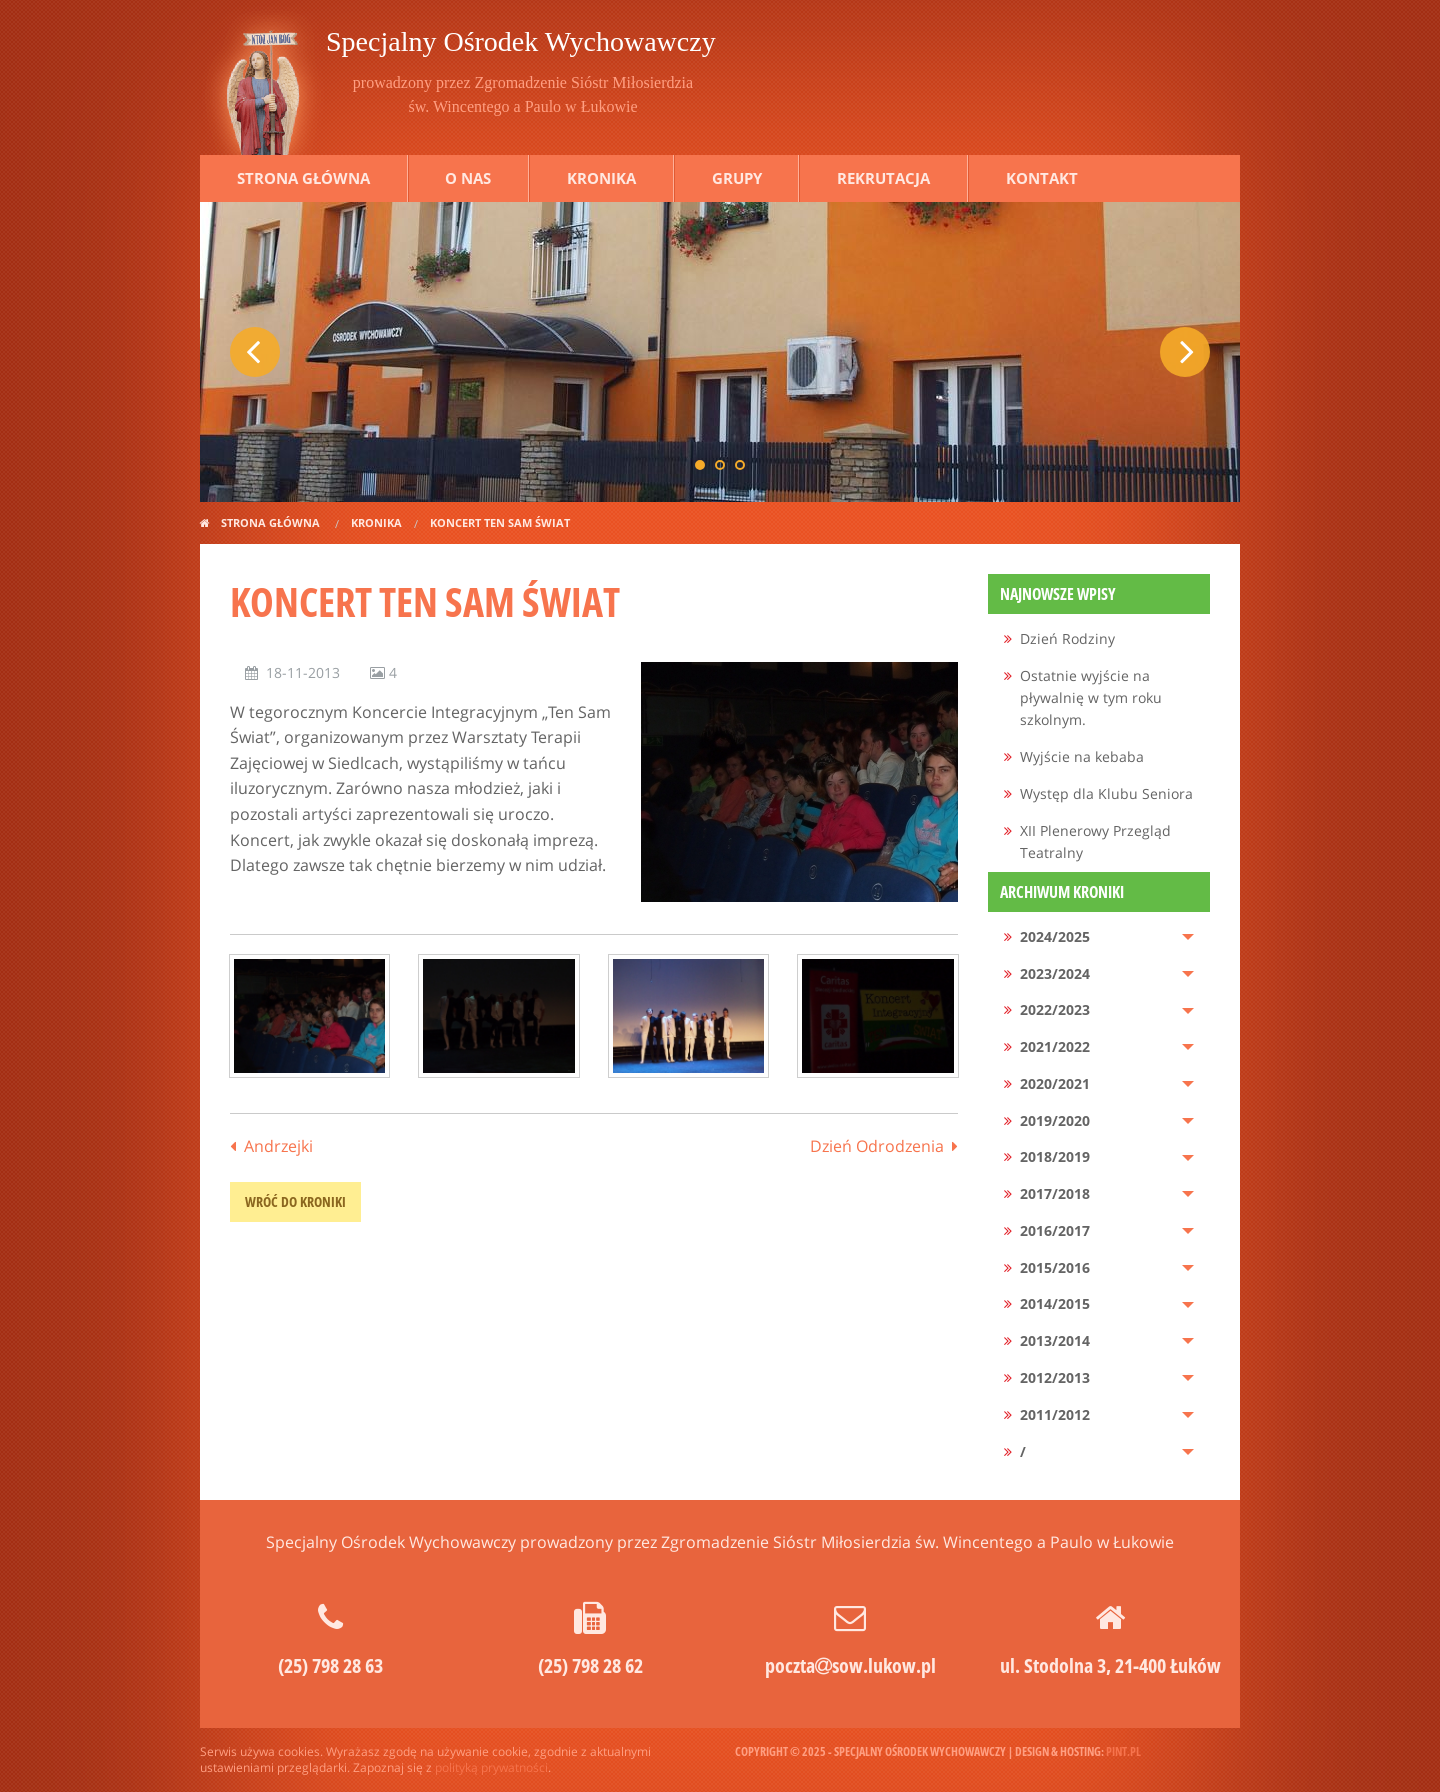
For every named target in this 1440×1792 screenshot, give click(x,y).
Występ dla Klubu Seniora (1106, 793)
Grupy (737, 178)
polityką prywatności (491, 1767)
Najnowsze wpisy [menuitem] (1058, 594)
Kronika (601, 178)
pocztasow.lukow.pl (850, 1665)
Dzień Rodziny (1067, 638)
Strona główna (303, 178)
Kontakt (1042, 178)
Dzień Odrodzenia (877, 1146)
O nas (468, 178)
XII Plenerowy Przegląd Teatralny (1095, 841)
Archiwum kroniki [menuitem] (1062, 892)
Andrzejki (278, 1146)
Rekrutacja (883, 178)
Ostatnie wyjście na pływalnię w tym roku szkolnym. (1091, 698)
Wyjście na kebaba (1082, 756)
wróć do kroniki (295, 1201)
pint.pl (1123, 1751)
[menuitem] (1099, 639)
